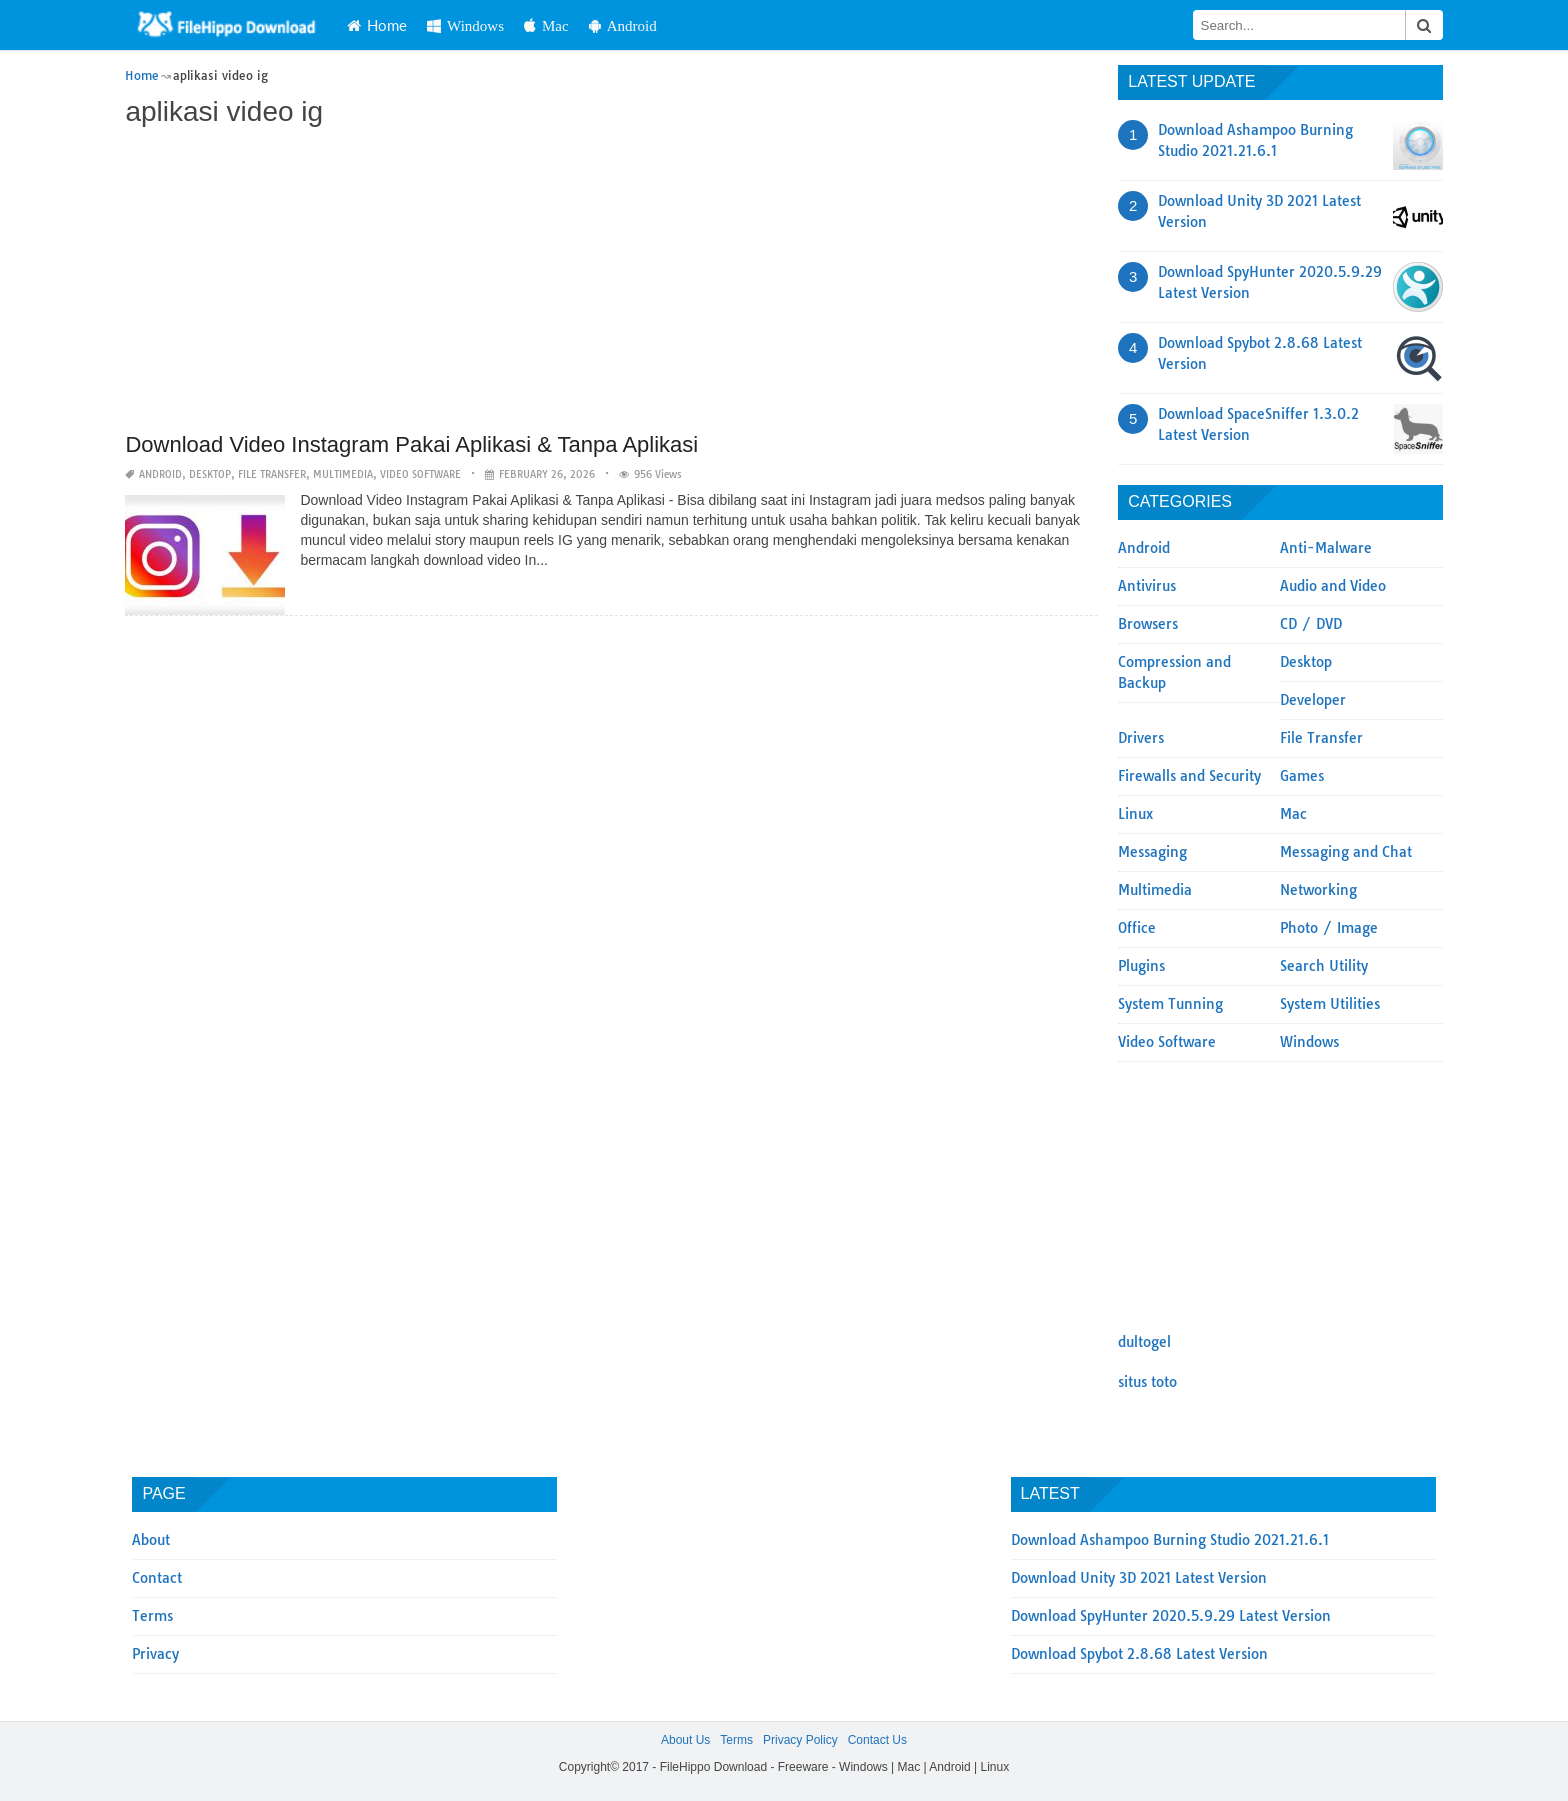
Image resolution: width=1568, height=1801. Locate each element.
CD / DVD (1311, 624)
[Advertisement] (611, 282)
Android (623, 25)
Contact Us (877, 1740)
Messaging (1152, 852)
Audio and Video (1333, 586)
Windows (465, 25)
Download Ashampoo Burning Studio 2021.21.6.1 (1170, 1540)
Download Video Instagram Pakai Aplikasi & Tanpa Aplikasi (411, 444)
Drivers (1141, 738)
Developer (1313, 700)
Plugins (1141, 966)
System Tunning (1170, 1004)
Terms (152, 1616)
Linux (1135, 814)
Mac (546, 25)
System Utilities (1330, 1004)
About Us (685, 1740)
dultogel (1144, 1342)
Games (1302, 776)
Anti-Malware (1326, 548)
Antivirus (1147, 586)
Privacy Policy (800, 1740)
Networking (1318, 890)
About (151, 1540)
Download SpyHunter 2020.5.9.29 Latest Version (1171, 1616)
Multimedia (343, 474)
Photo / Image (1329, 928)
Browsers (1148, 624)
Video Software (420, 474)
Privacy (155, 1654)
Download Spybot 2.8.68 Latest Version (1139, 1654)
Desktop (210, 474)
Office (1137, 928)
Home (377, 25)
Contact (157, 1578)
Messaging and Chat (1346, 852)
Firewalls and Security (1189, 776)
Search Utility (1324, 966)
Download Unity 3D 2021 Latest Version (1139, 1578)
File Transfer (272, 474)
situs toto (1147, 1382)
